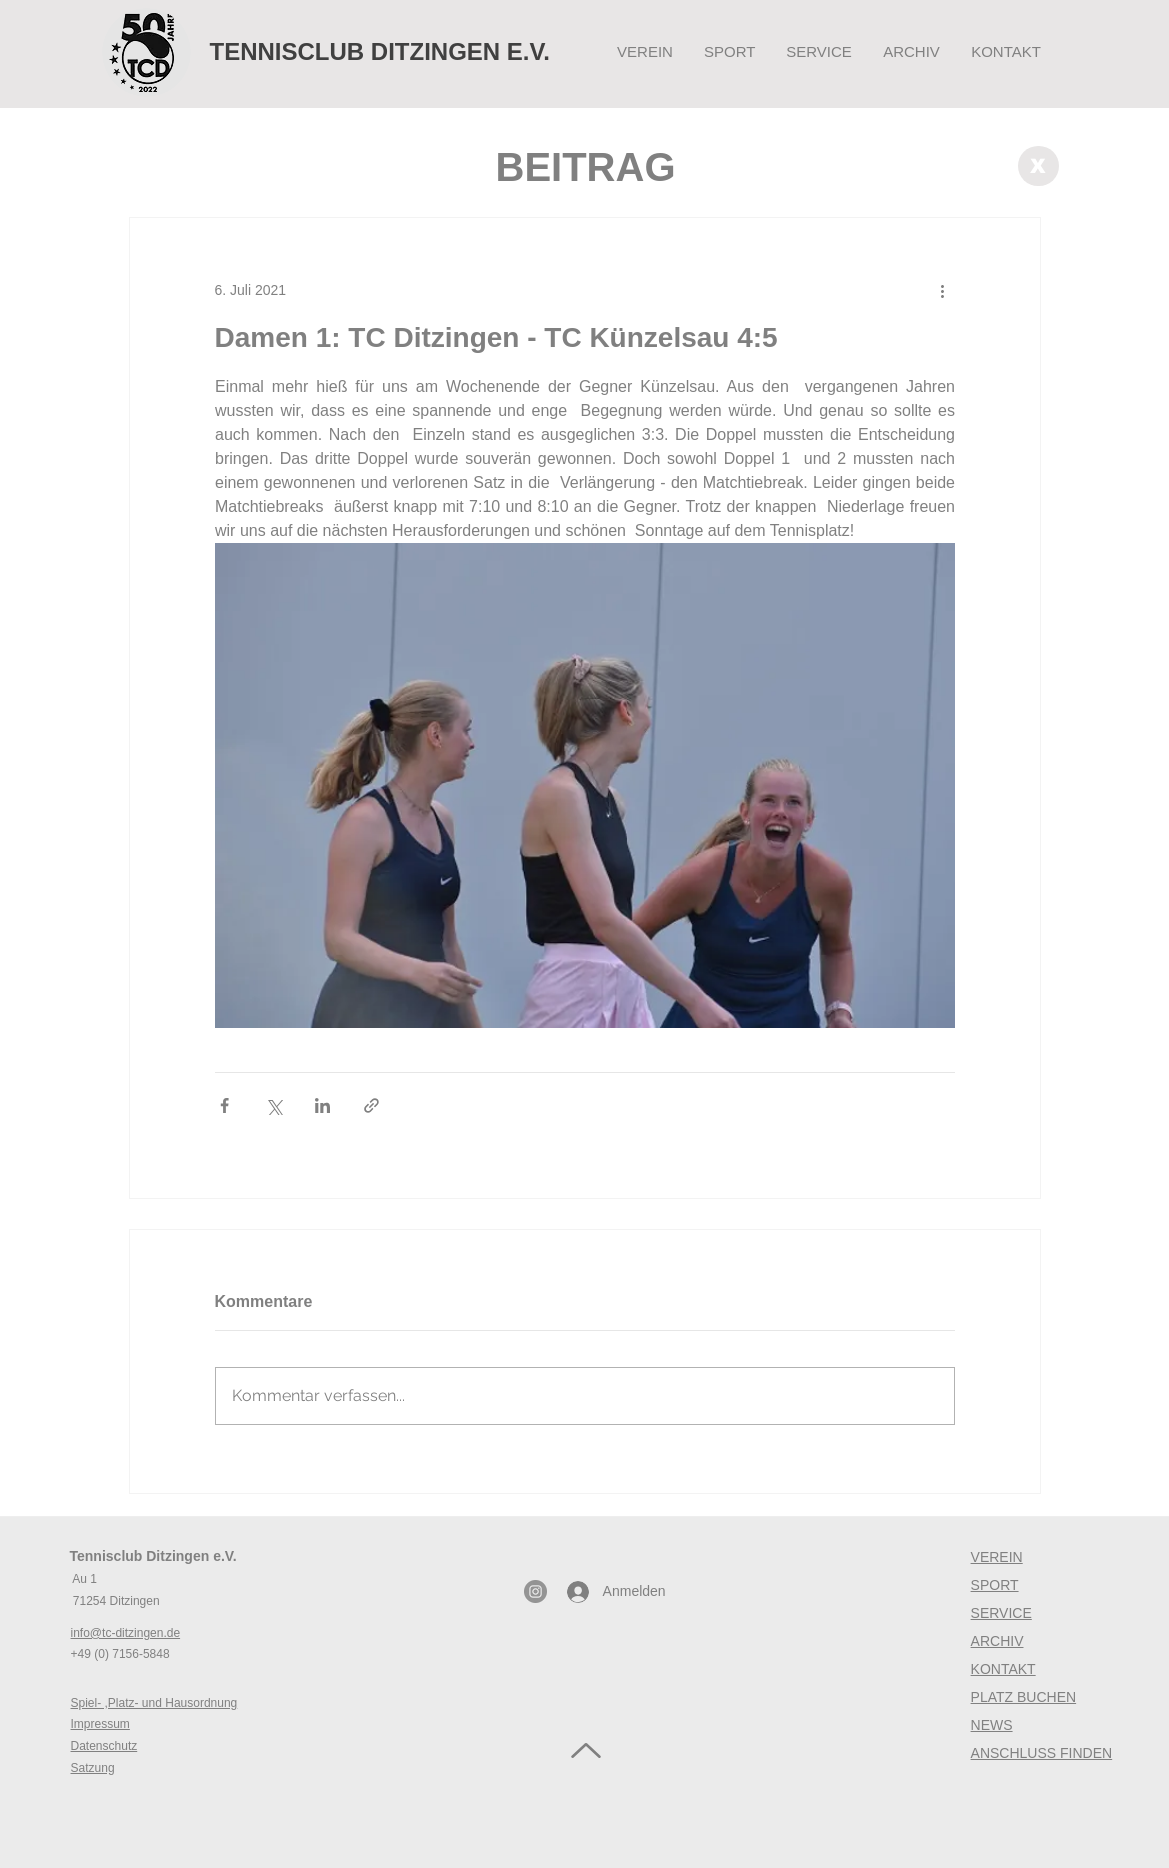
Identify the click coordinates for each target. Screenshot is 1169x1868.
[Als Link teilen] (371, 1105)
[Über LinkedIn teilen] (322, 1105)
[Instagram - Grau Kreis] (535, 1591)
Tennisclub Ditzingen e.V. (153, 1556)
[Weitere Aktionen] (943, 290)
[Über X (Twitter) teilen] (273, 1105)
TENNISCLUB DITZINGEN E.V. (380, 51)
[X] (1038, 166)
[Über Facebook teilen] (224, 1105)
